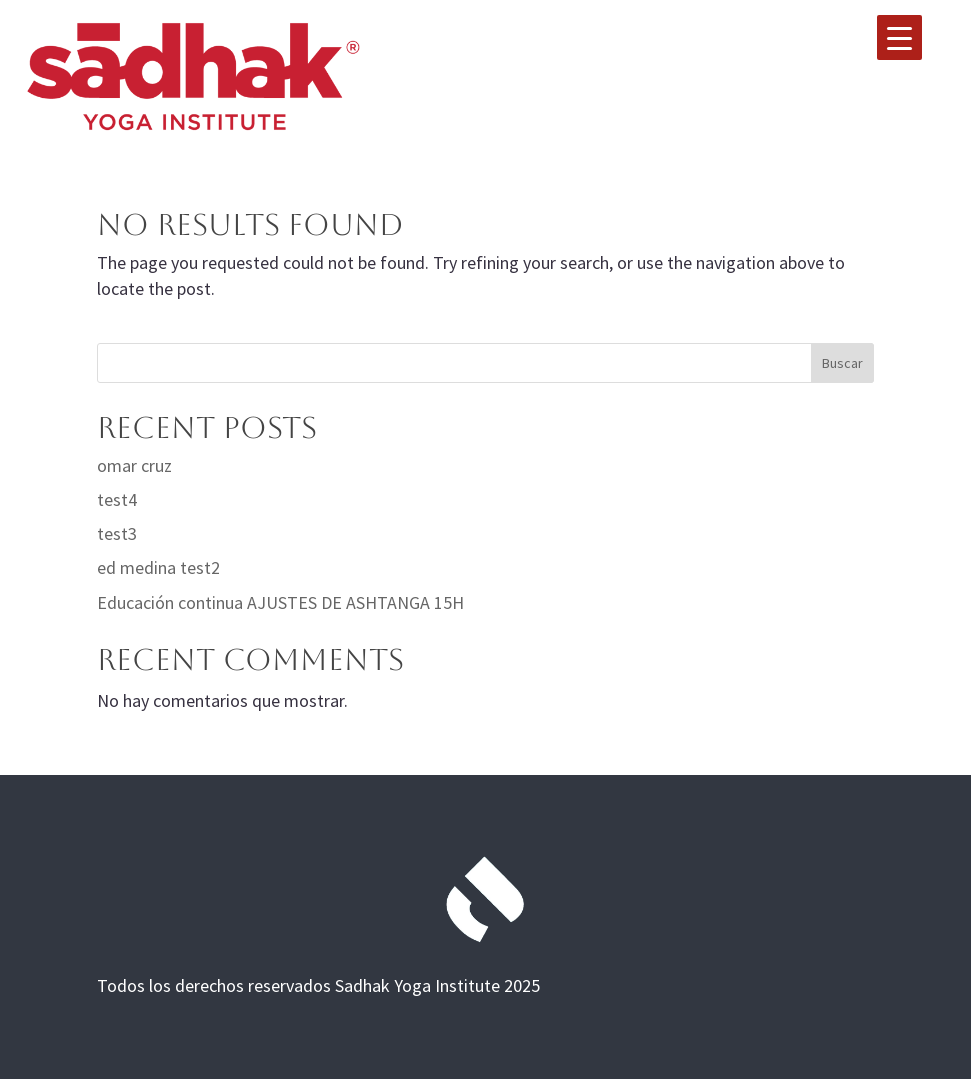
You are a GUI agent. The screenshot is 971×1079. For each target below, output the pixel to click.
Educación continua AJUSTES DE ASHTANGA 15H (280, 602)
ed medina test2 (158, 567)
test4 (117, 499)
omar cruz (134, 465)
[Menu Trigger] (899, 37)
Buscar (842, 363)
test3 (117, 533)
